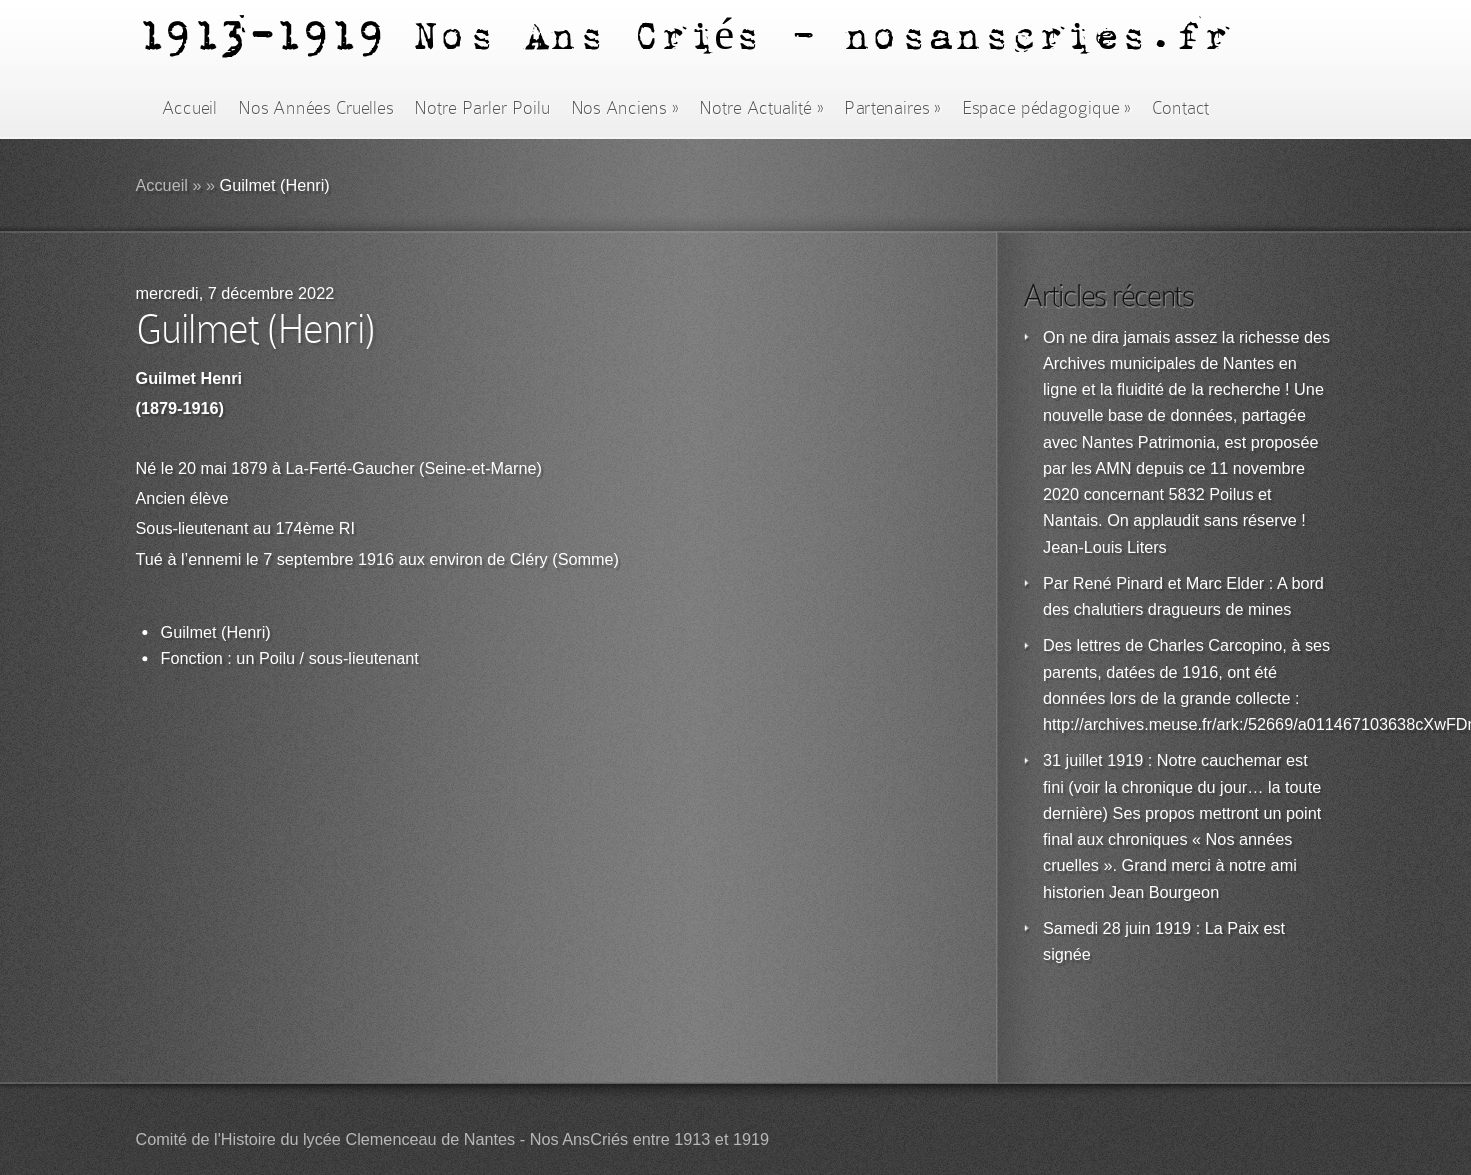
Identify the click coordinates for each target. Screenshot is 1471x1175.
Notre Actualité (761, 108)
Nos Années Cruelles (315, 108)
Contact (1181, 108)
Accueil (189, 108)
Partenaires (892, 108)
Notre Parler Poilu (481, 108)
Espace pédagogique (1046, 108)
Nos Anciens (625, 108)
